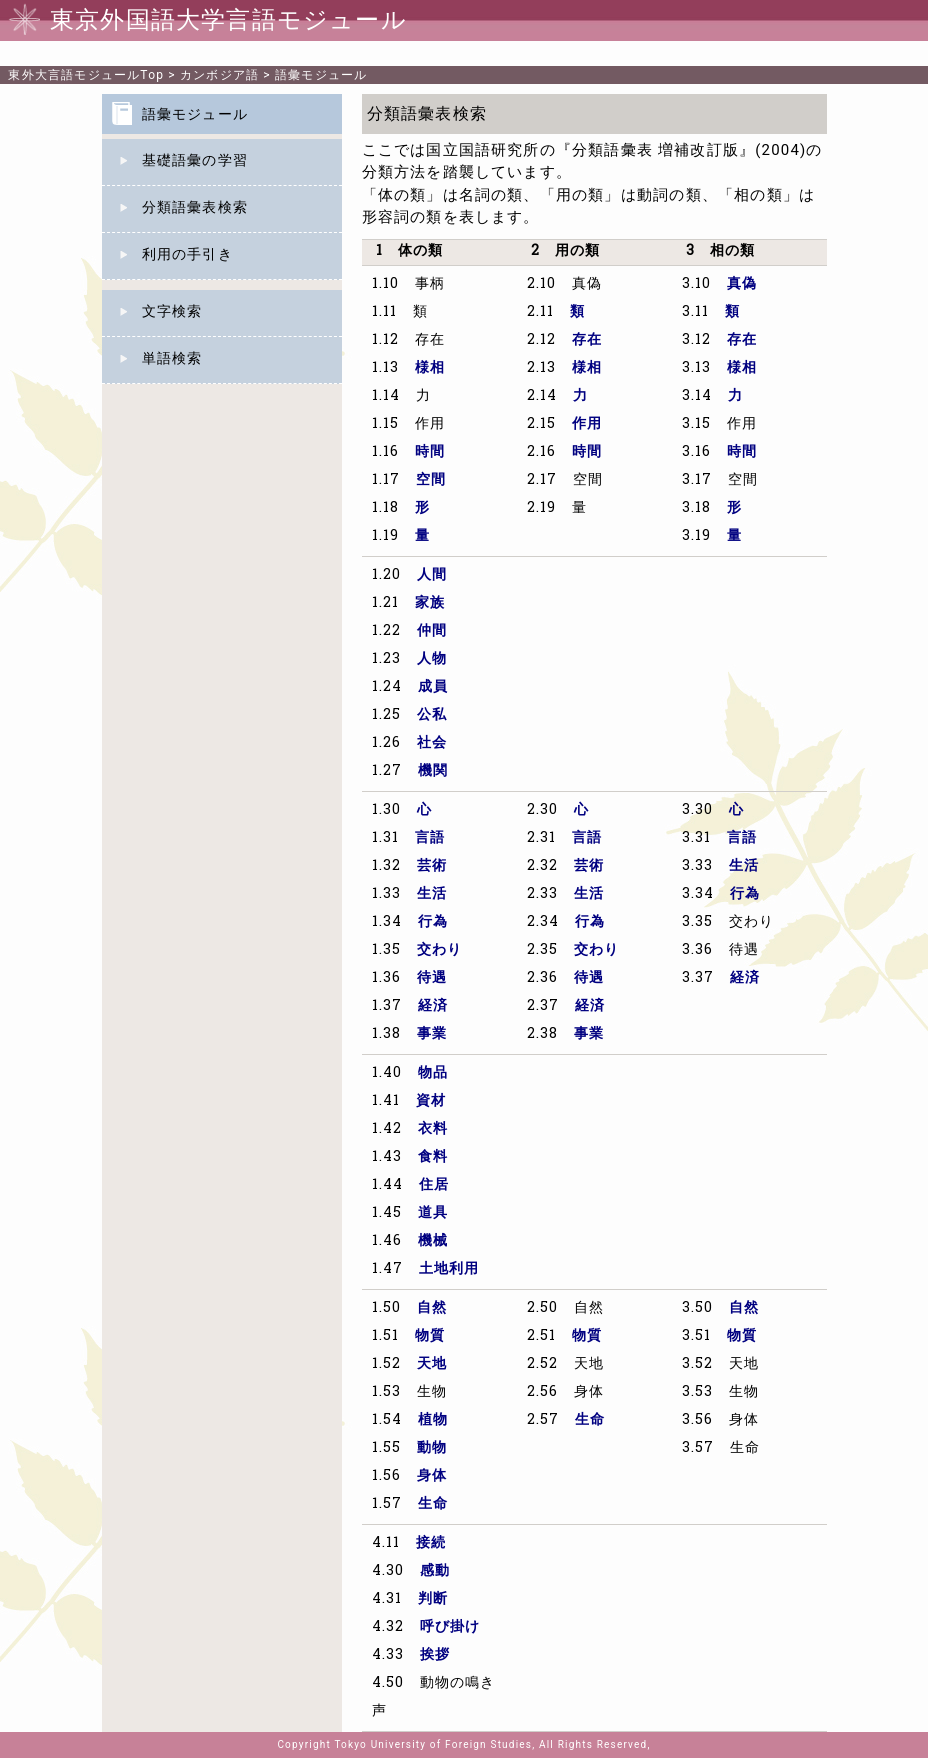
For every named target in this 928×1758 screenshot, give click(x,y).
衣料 (433, 1129)
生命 (433, 1504)
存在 (587, 340)
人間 (432, 575)
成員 (433, 687)
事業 (432, 1034)
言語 (430, 838)
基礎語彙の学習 (195, 161)
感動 (435, 1571)
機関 (433, 771)
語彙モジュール (321, 75)
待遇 (432, 978)
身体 (432, 1476)
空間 (431, 480)
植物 (433, 1420)
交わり (440, 950)
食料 (433, 1157)
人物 (432, 659)
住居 (434, 1185)
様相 (430, 368)
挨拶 (435, 1655)
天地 (432, 1364)
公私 (432, 715)
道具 (433, 1213)
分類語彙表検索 (195, 208)
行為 (433, 922)
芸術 (432, 866)
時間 (430, 452)
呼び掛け (450, 1627)
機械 (433, 1241)
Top (86, 75)
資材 (431, 1101)
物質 (430, 1336)
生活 (432, 894)
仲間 (432, 631)
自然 (432, 1308)
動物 (432, 1448)
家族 (430, 603)
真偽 (742, 284)
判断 (433, 1599)
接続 (431, 1543)
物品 (433, 1073)
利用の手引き (187, 255)
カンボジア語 (219, 75)
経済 (433, 1006)
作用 (587, 424)
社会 (432, 743)
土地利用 (449, 1269)
